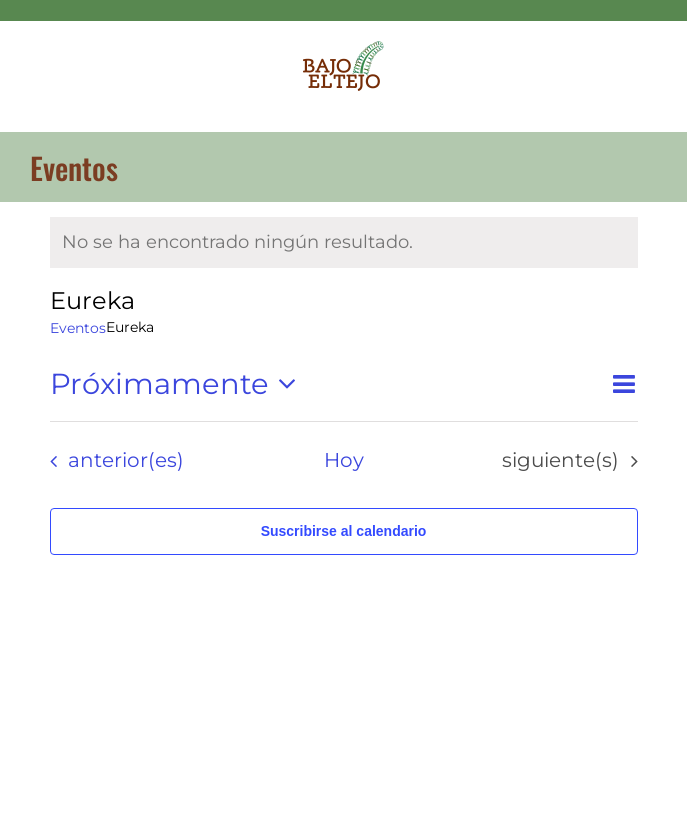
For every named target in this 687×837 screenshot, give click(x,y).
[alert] (344, 242)
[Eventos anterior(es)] (111, 461)
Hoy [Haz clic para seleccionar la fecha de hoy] (344, 460)
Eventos (78, 328)
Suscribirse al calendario (344, 531)
